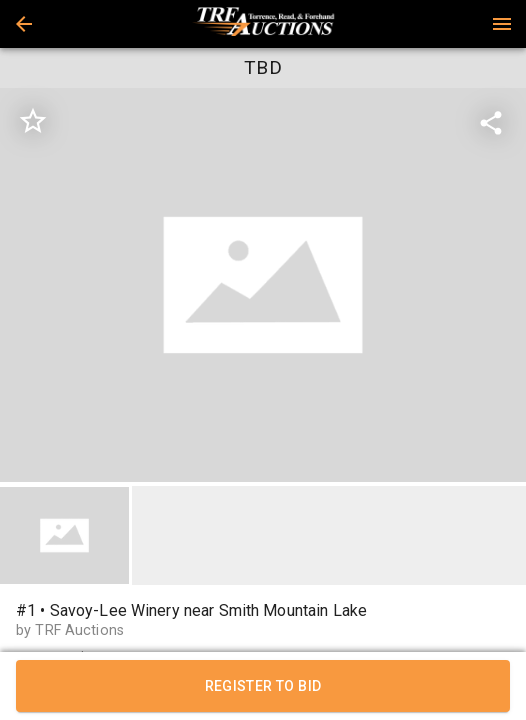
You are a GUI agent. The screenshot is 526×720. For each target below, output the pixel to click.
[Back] (24, 24)
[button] (24, 24)
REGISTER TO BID (263, 686)
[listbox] (263, 285)
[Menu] (502, 24)
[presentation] (263, 24)
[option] (263, 285)
